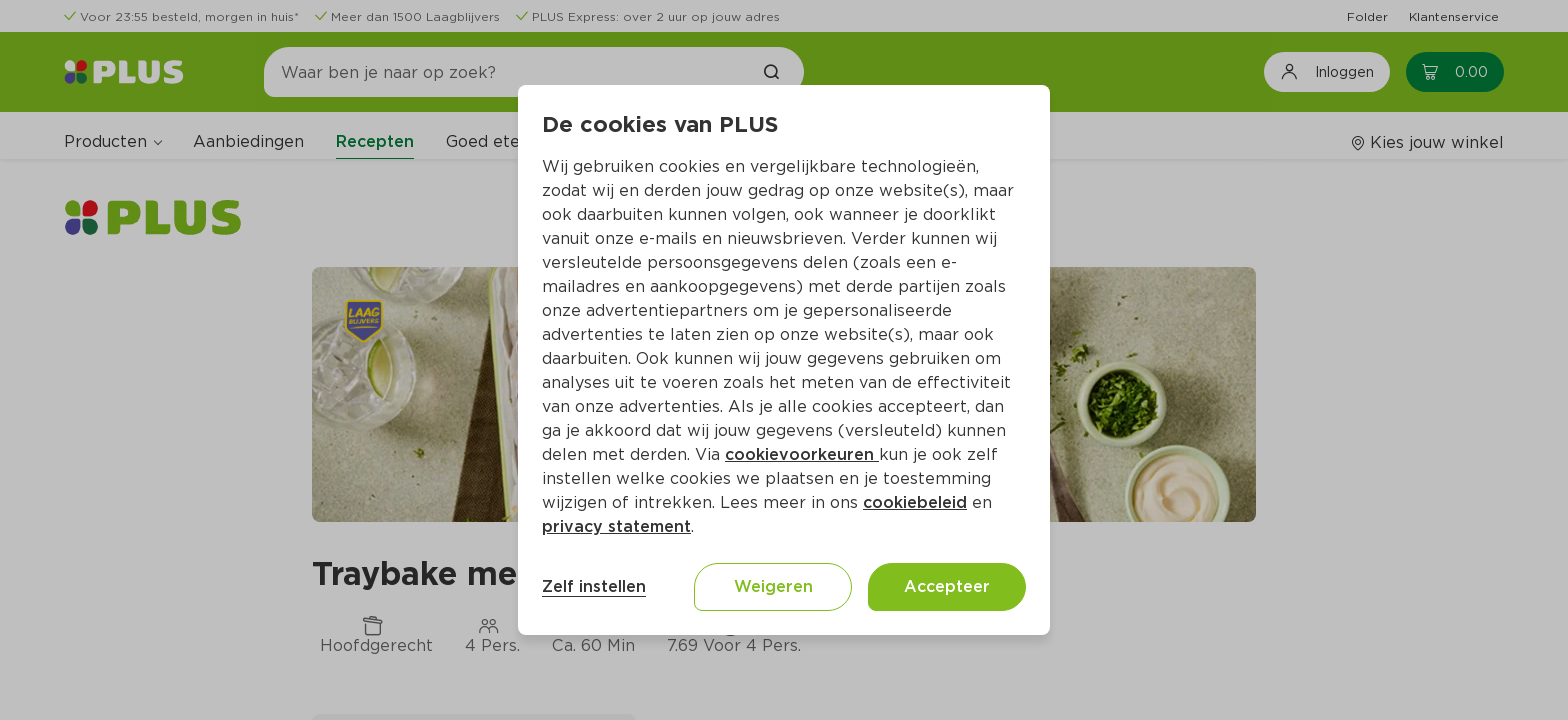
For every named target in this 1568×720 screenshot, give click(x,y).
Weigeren (773, 586)
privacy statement (616, 526)
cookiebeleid (915, 502)
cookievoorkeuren (802, 454)
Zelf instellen (594, 586)
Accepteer (947, 586)
